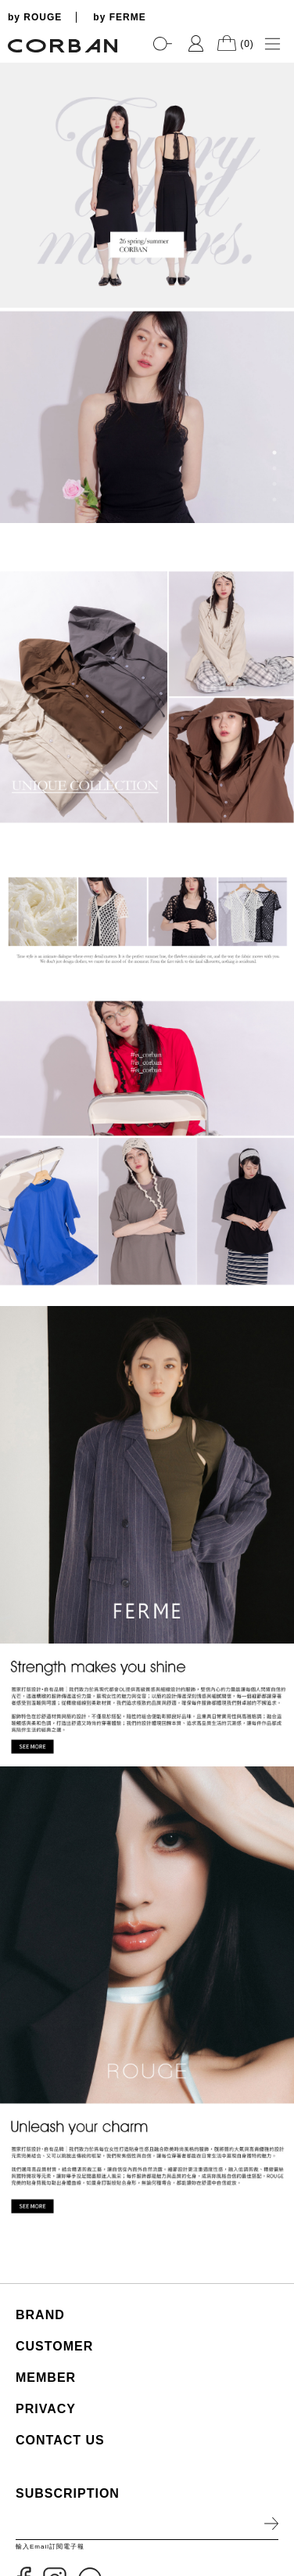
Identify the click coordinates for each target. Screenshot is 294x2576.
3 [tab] (274, 484)
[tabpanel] (147, 293)
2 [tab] (274, 468)
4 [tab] (274, 499)
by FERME (119, 17)
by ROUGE (35, 17)
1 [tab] (274, 452)
